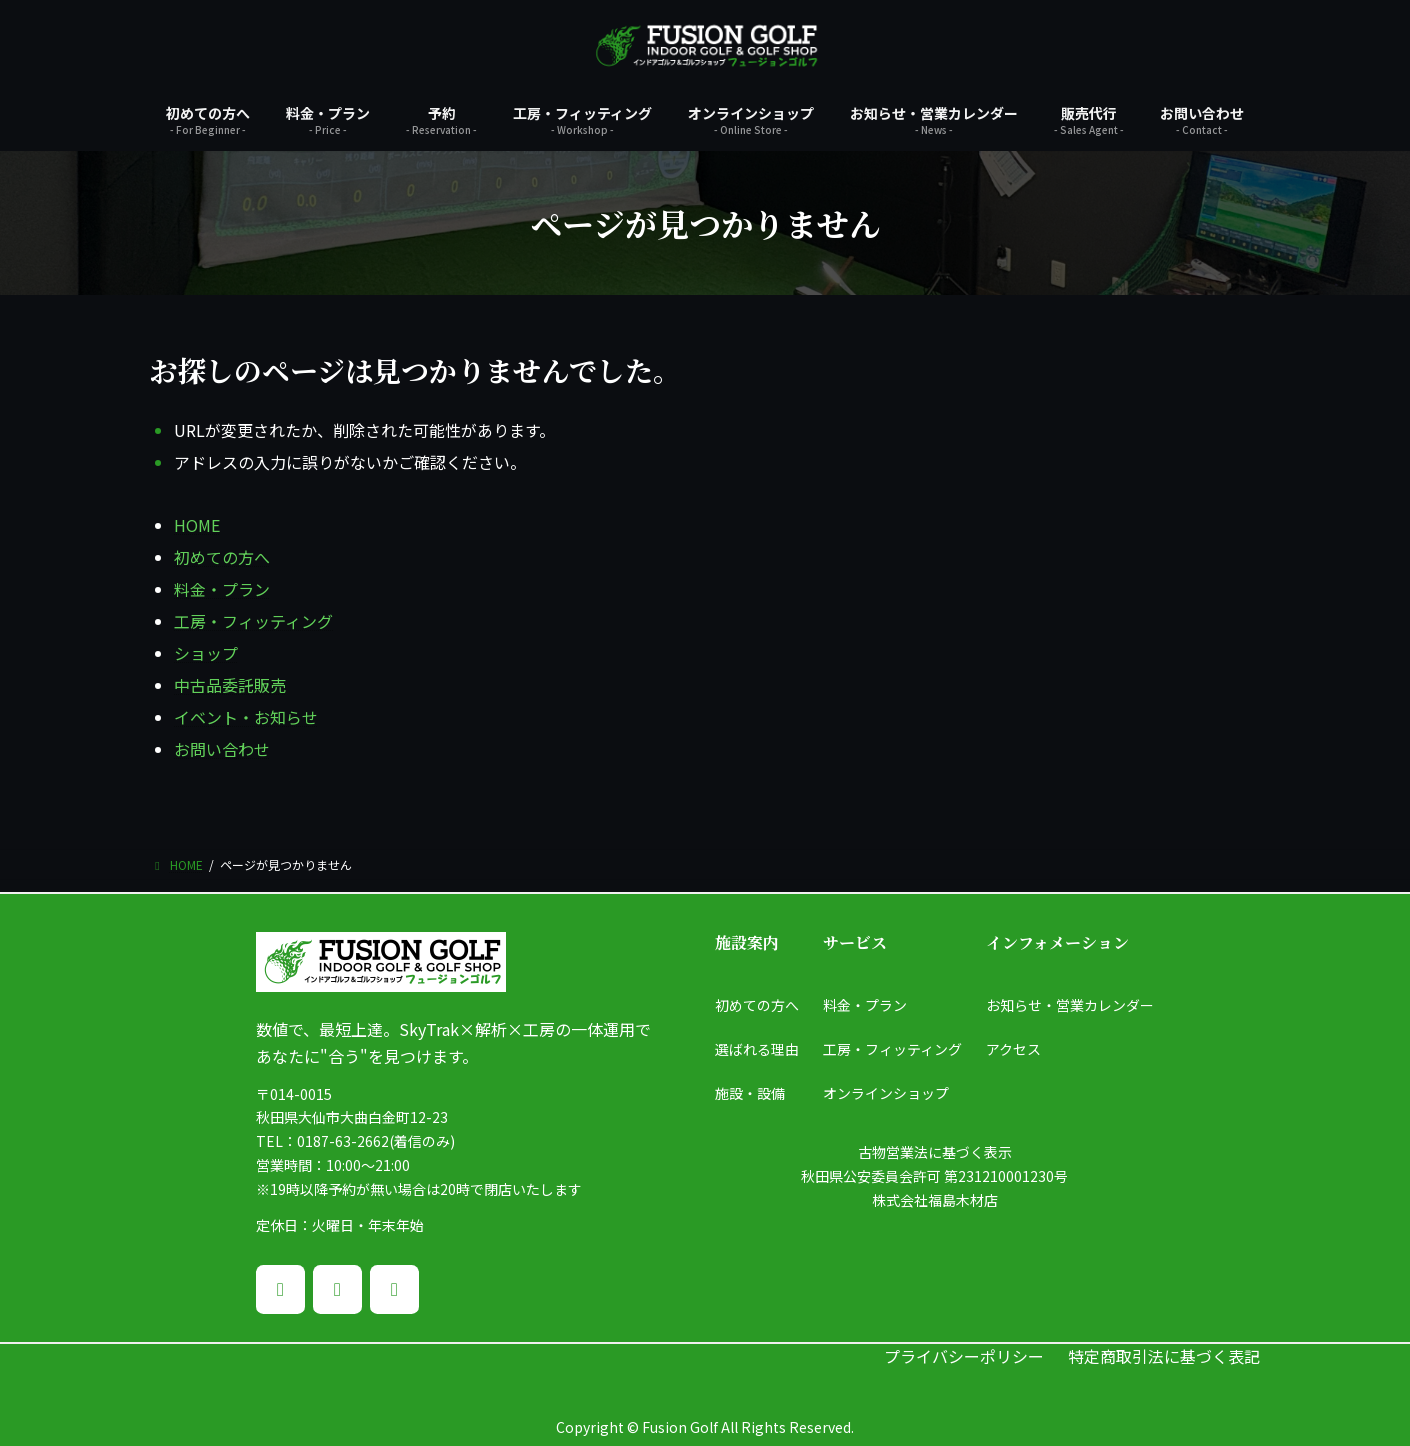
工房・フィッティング (253, 621)
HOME (197, 525)
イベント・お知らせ (246, 717)
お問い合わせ (222, 749)
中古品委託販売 (230, 685)
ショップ (206, 653)
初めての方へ (222, 557)
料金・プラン (222, 589)
